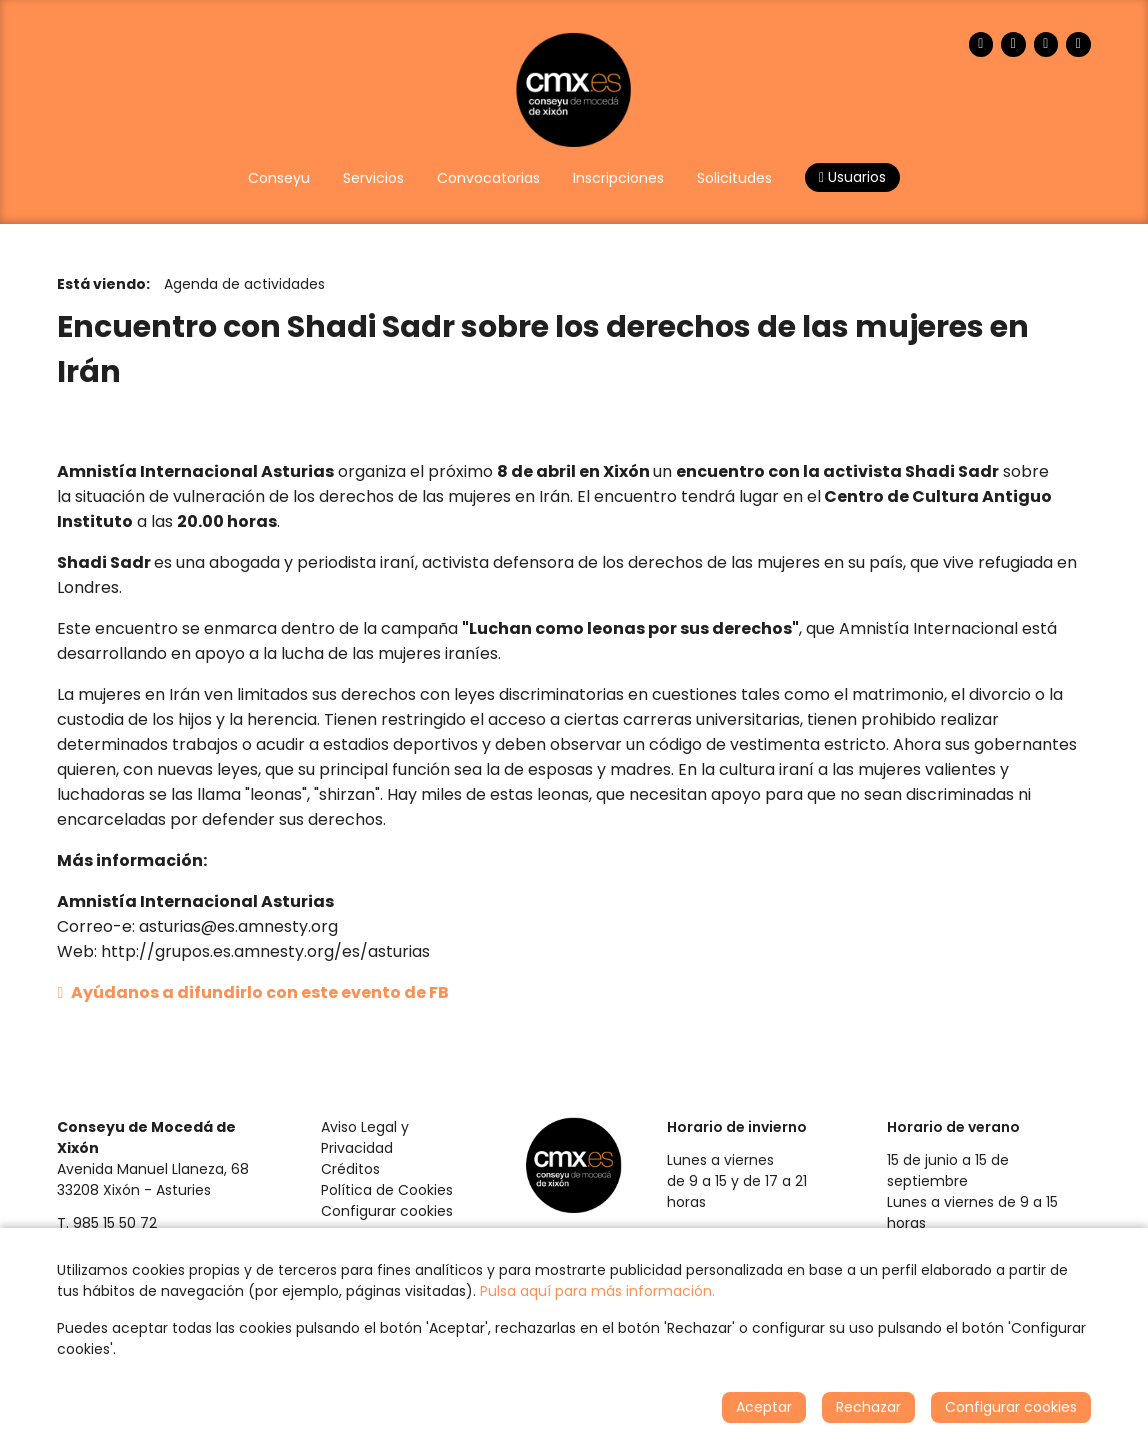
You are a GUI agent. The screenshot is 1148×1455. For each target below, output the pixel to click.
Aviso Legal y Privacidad (365, 1137)
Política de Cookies (387, 1190)
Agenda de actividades (244, 284)
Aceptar (764, 1407)
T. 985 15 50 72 (107, 1223)
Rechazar (868, 1407)
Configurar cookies (387, 1211)
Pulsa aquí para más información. (597, 1291)
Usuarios (852, 177)
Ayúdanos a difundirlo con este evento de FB (253, 992)
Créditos (350, 1169)
